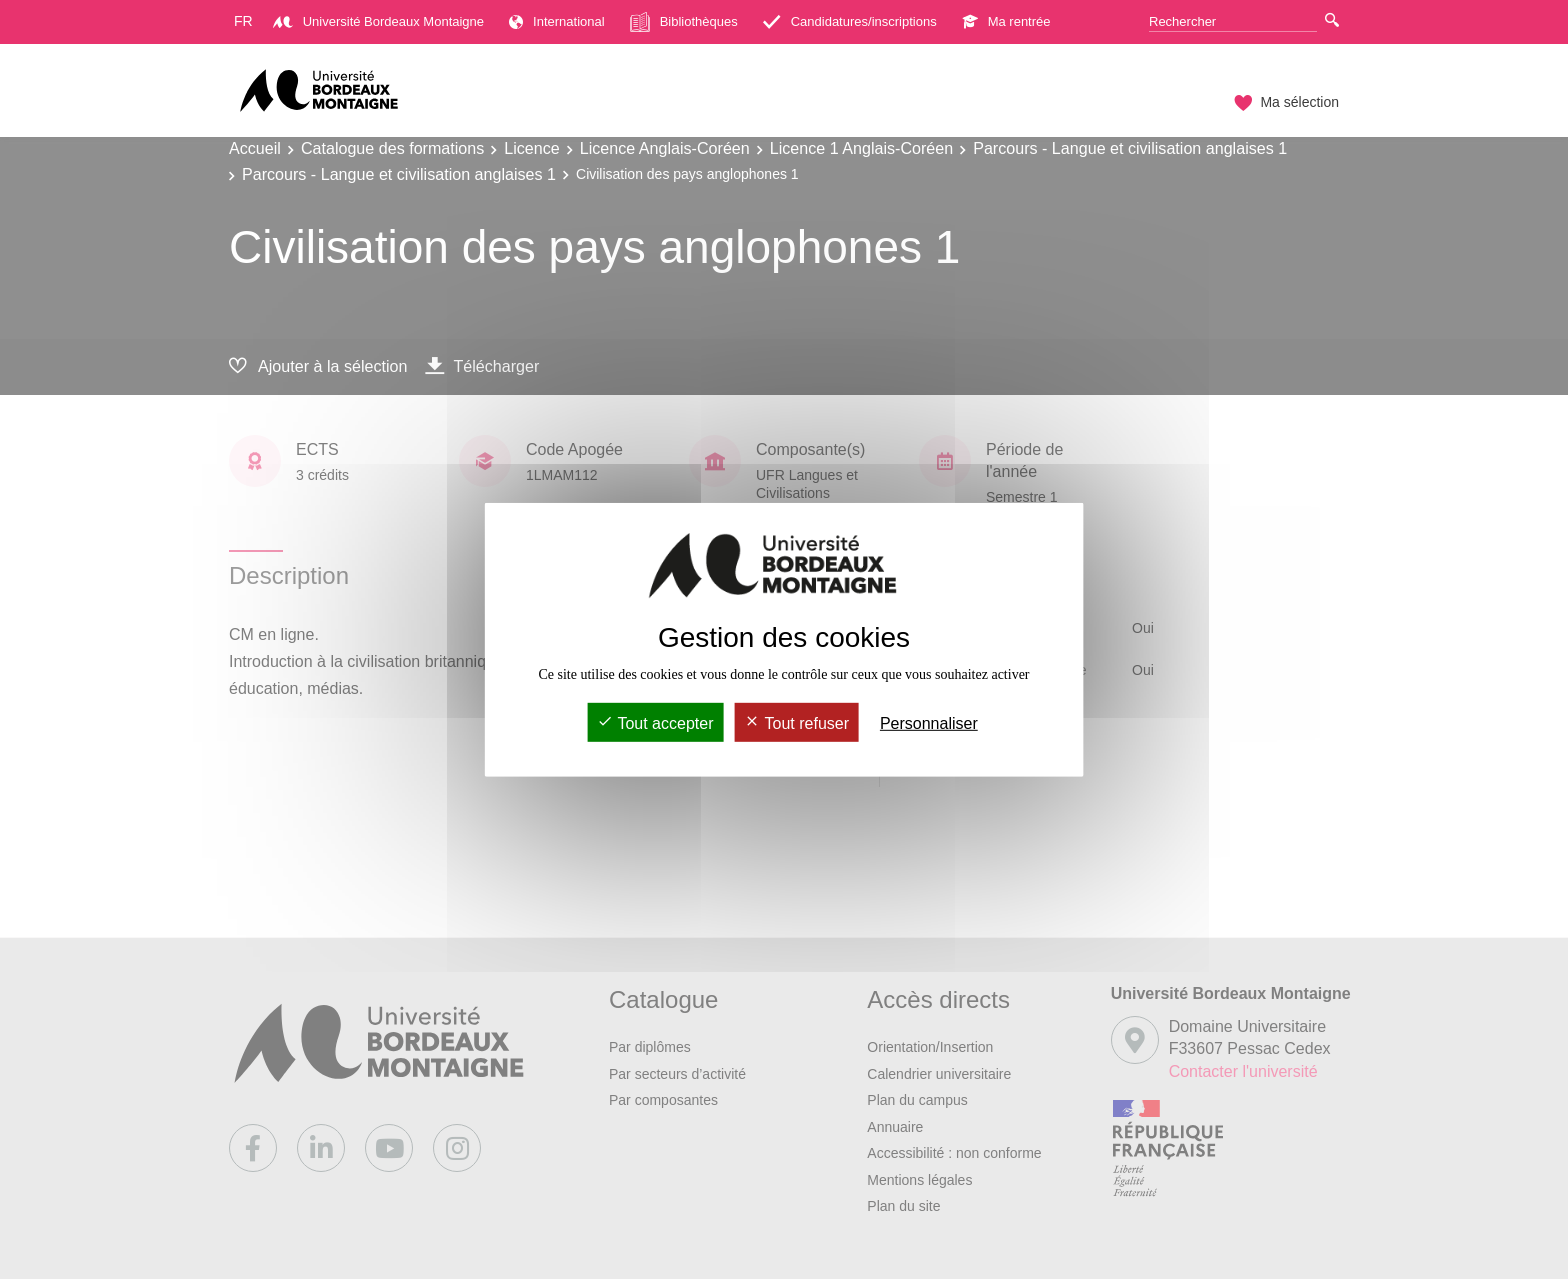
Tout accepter (655, 723)
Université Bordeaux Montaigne (378, 21)
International (557, 21)
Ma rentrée (1006, 21)
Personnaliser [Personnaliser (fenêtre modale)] (929, 723)
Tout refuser (796, 723)
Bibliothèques (684, 22)
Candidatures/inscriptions (850, 21)
